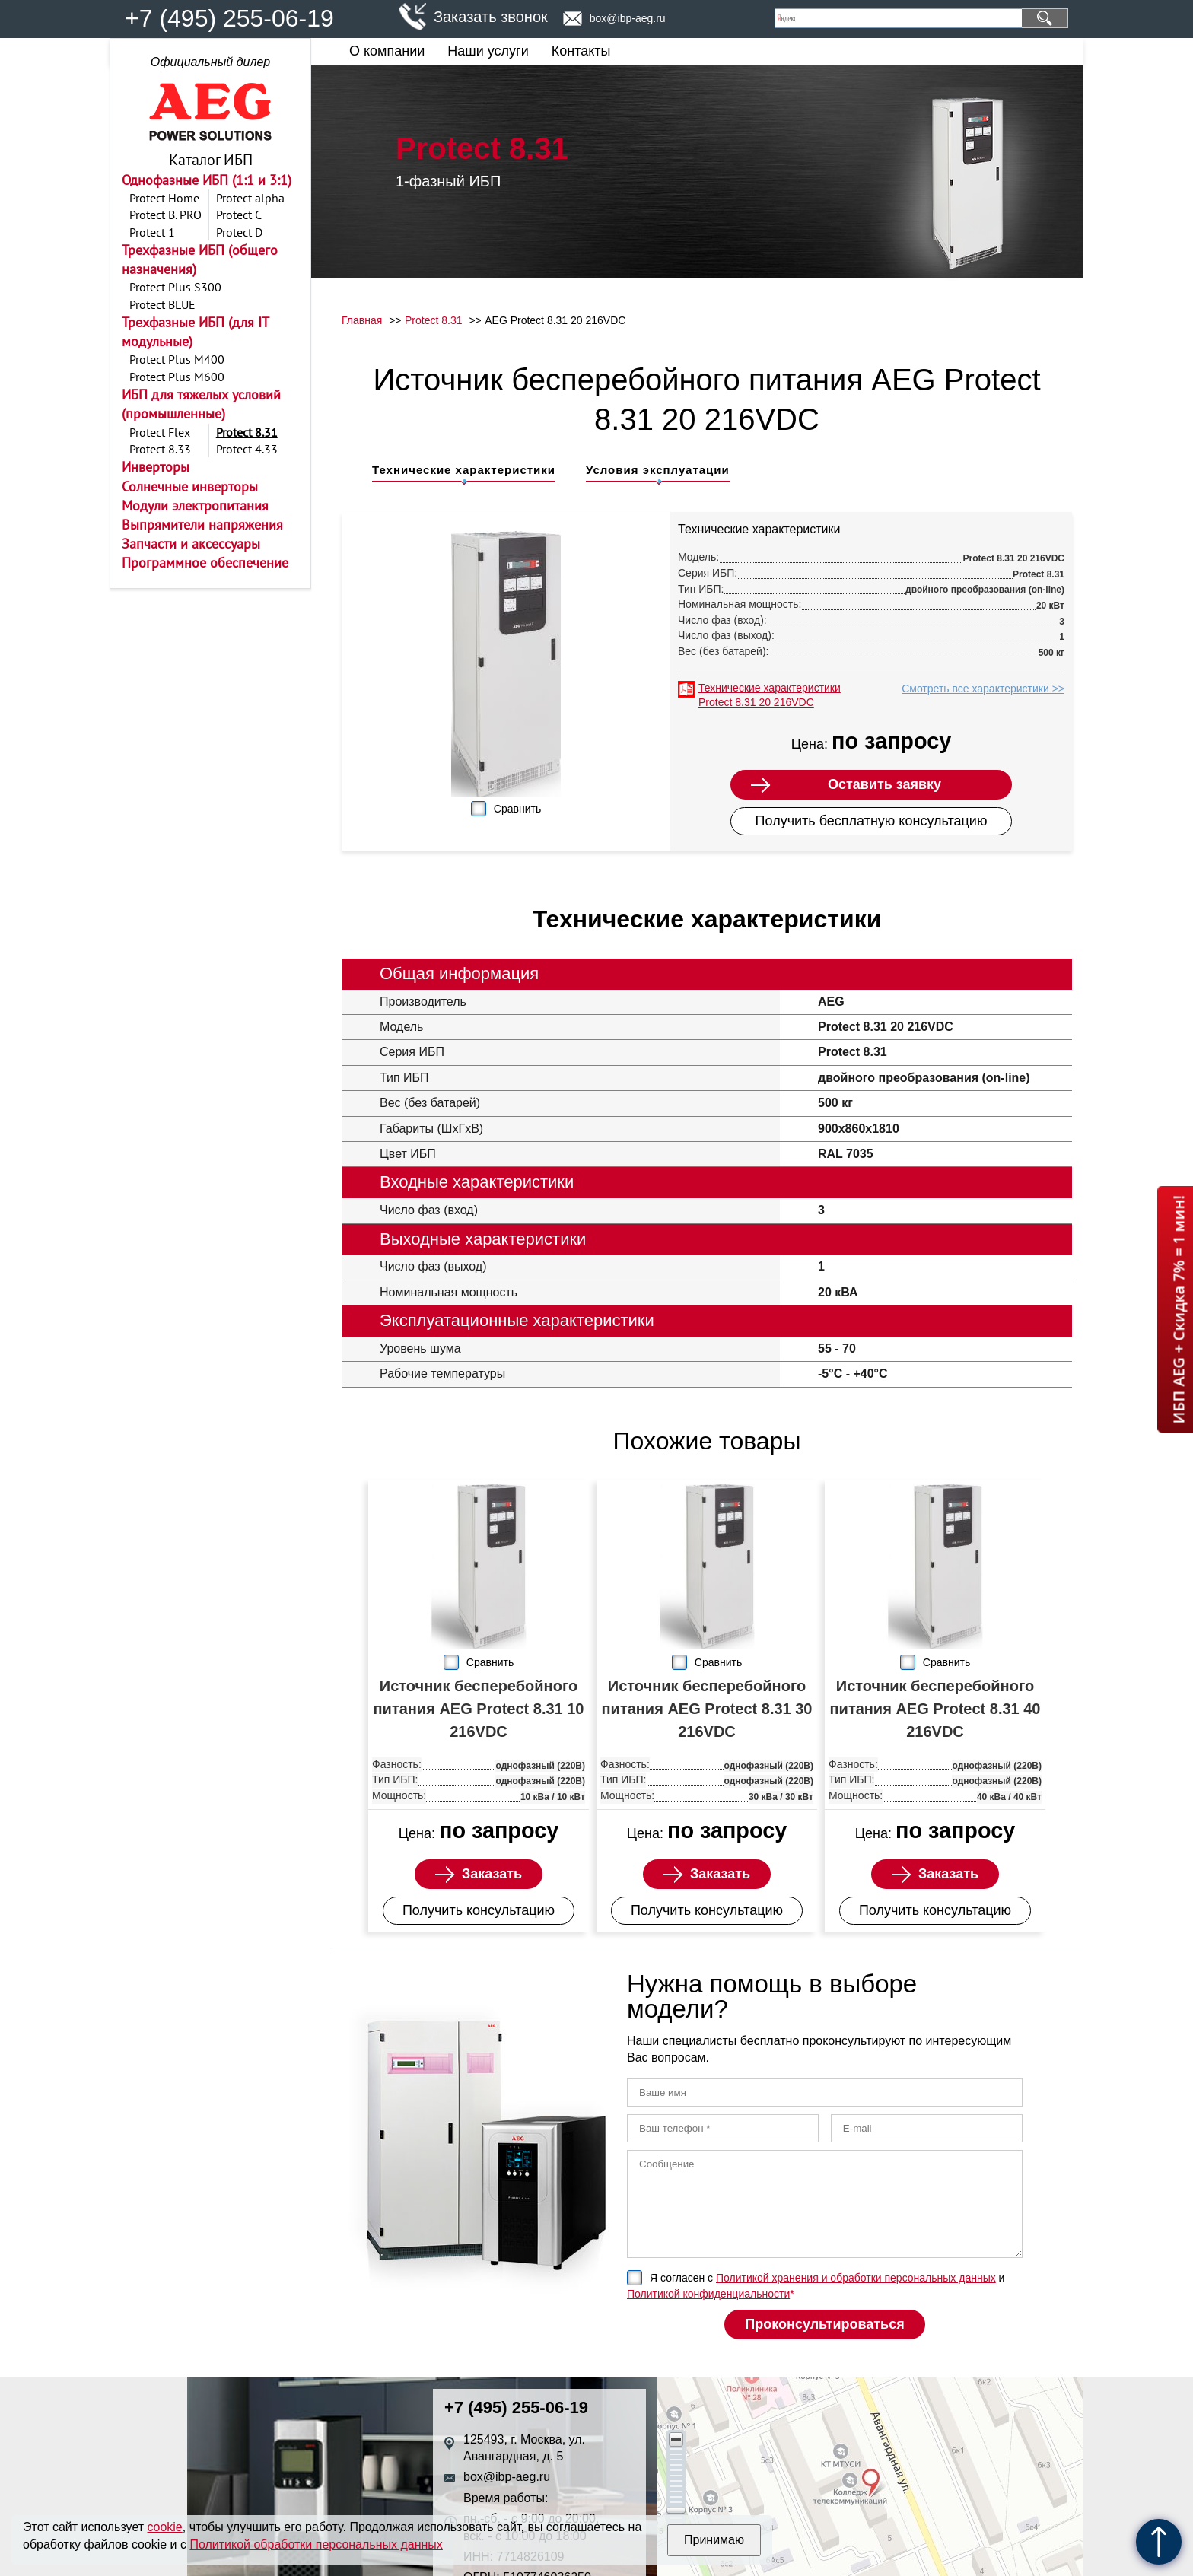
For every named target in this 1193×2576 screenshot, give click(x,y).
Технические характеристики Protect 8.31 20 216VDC (769, 695)
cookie (165, 2526)
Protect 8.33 (160, 448)
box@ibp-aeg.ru (628, 18)
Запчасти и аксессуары (191, 543)
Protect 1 (152, 232)
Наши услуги (487, 51)
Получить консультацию (478, 1910)
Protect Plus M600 (176, 376)
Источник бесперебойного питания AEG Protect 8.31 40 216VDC (935, 1709)
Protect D (239, 232)
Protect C (239, 214)
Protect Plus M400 (176, 359)
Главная (362, 320)
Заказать (492, 1873)
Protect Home (164, 197)
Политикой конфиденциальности (708, 2294)
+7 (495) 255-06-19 (229, 18)
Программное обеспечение (205, 562)
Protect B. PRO (165, 214)
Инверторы (155, 466)
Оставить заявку (884, 784)
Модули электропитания (195, 505)
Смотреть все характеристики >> (983, 688)
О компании (387, 51)
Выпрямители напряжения (202, 524)
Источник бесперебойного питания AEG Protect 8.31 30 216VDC (707, 1709)
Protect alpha (250, 197)
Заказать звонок (491, 16)
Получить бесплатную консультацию (872, 820)
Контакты (581, 51)
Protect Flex (159, 432)
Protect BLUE (162, 304)
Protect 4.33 (247, 448)
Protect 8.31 (247, 432)
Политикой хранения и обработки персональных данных (856, 2278)
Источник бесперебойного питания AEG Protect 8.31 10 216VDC (479, 1709)
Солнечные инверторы (190, 486)
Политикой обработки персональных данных (315, 2544)
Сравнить (517, 809)
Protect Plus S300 (175, 286)
